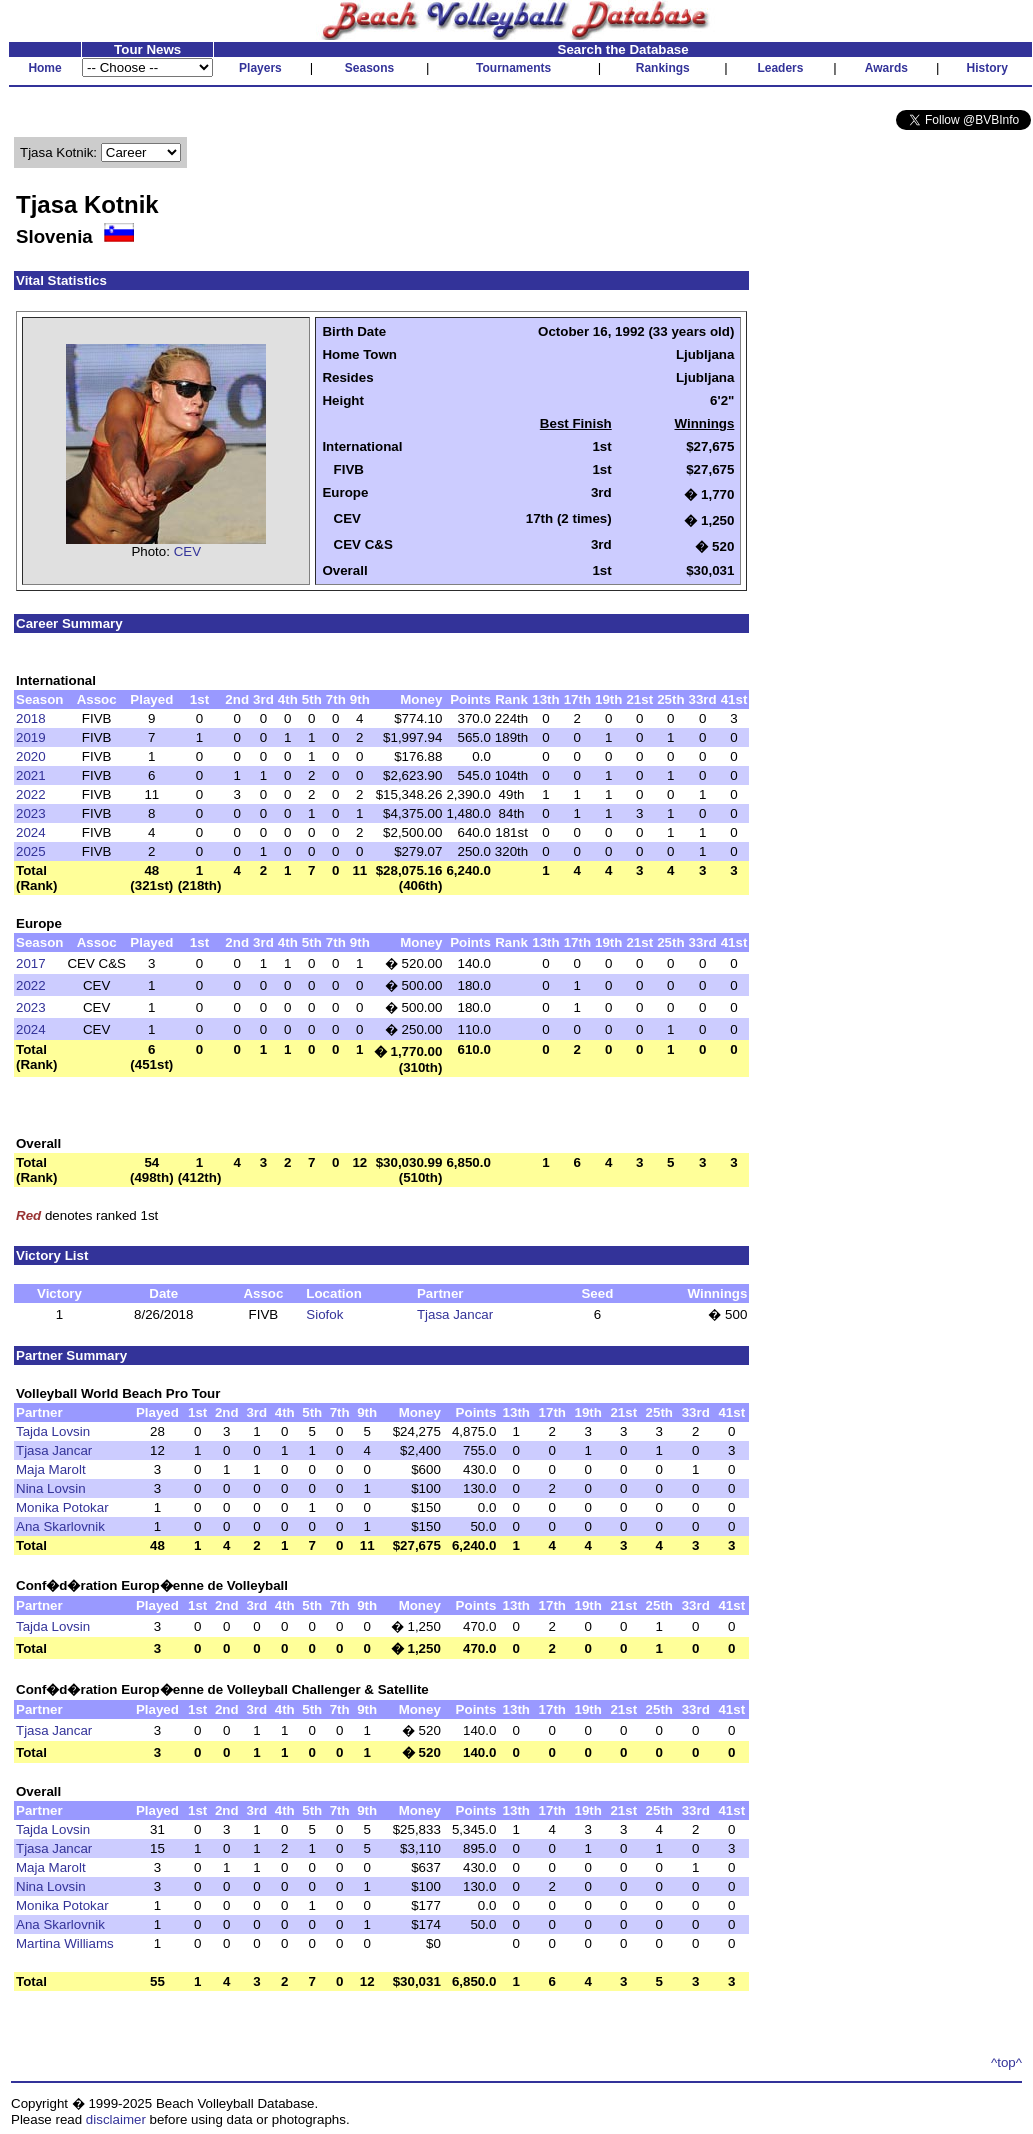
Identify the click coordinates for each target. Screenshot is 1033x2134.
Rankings (663, 68)
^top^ (1006, 2062)
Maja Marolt (51, 1469)
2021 (31, 775)
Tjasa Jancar (455, 1314)
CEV (187, 551)
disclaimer (116, 2119)
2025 (31, 851)
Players (260, 68)
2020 (31, 756)
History (987, 68)
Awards (886, 68)
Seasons (369, 68)
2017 (31, 963)
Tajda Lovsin (53, 1431)
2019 (31, 737)
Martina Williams (65, 1943)
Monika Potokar (62, 1507)
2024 (31, 832)
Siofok (324, 1314)
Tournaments (513, 68)
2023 (31, 813)
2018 (31, 718)
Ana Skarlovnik (60, 1526)
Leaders (780, 68)
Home (44, 68)
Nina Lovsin (51, 1488)
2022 (31, 794)
